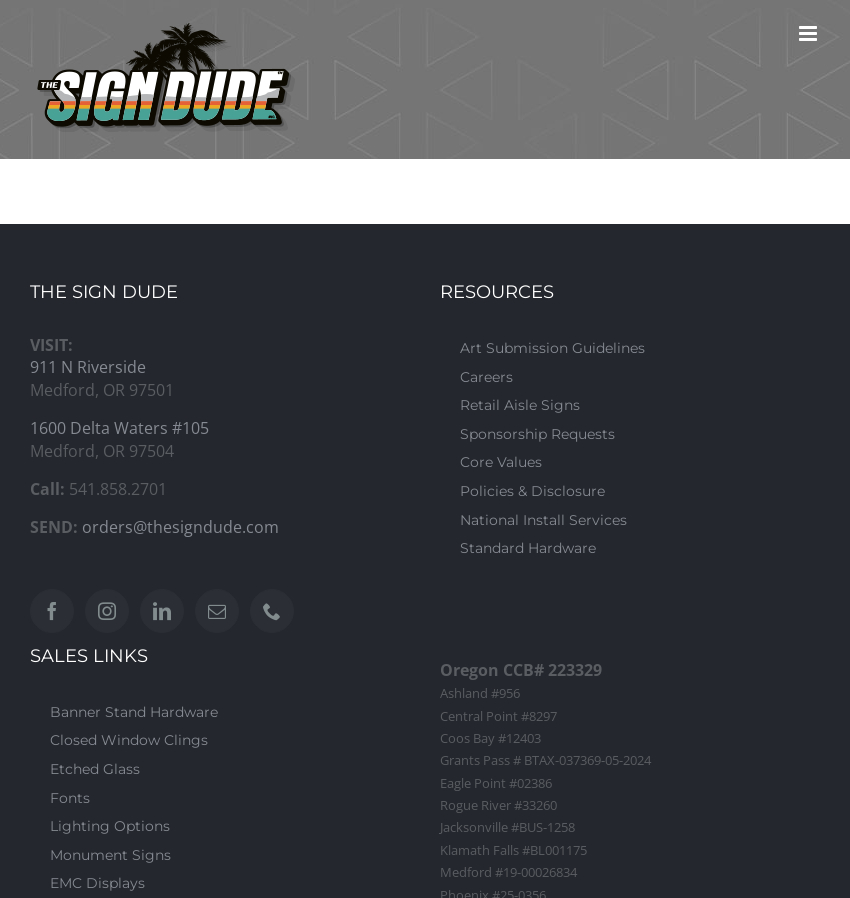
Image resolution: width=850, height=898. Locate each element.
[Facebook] (52, 611)
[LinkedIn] (162, 611)
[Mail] (217, 611)
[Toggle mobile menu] (809, 33)
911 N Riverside (88, 367)
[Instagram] (107, 611)
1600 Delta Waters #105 (119, 428)
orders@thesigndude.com (180, 527)
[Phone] (272, 611)
